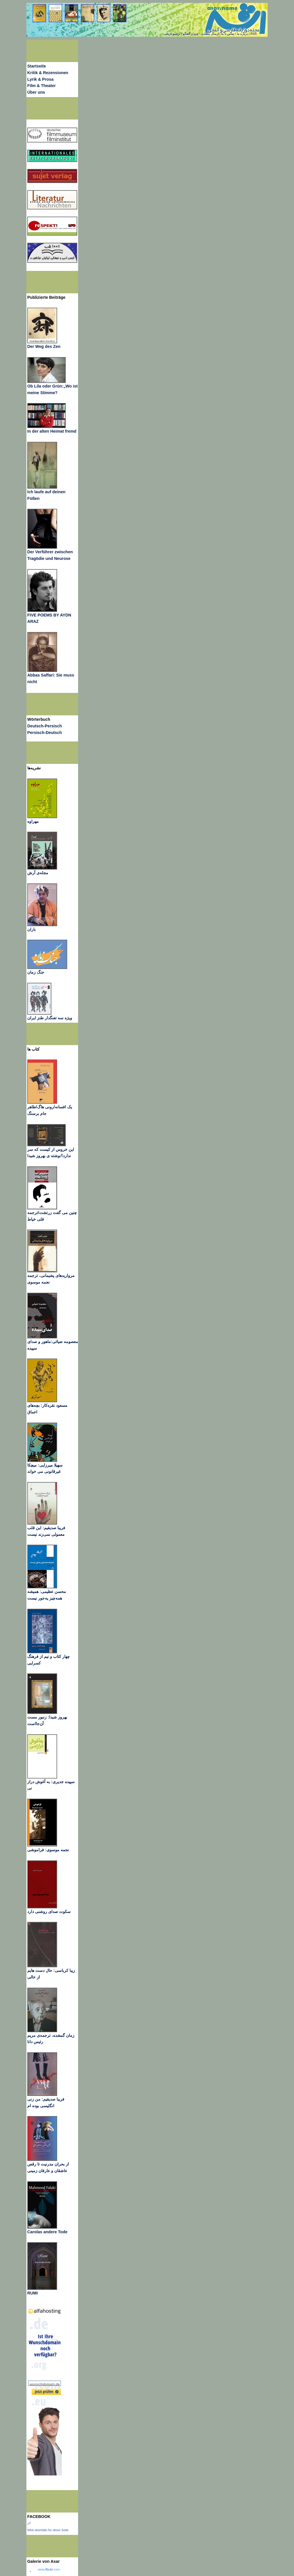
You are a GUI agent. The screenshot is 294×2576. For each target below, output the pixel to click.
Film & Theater (41, 85)
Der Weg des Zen (43, 346)
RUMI (32, 2293)
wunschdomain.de (45, 2384)
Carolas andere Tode (47, 2232)
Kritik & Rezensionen (47, 72)
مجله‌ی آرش (37, 872)
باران (31, 929)
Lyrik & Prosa (40, 79)
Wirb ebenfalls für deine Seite (48, 2530)
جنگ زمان (35, 972)
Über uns (36, 92)
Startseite (36, 66)
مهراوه (33, 821)
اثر (29, 2523)
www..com (49, 2569)
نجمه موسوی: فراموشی (48, 1849)
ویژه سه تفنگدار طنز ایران (49, 1018)
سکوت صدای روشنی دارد (49, 1911)
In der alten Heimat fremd (51, 431)
